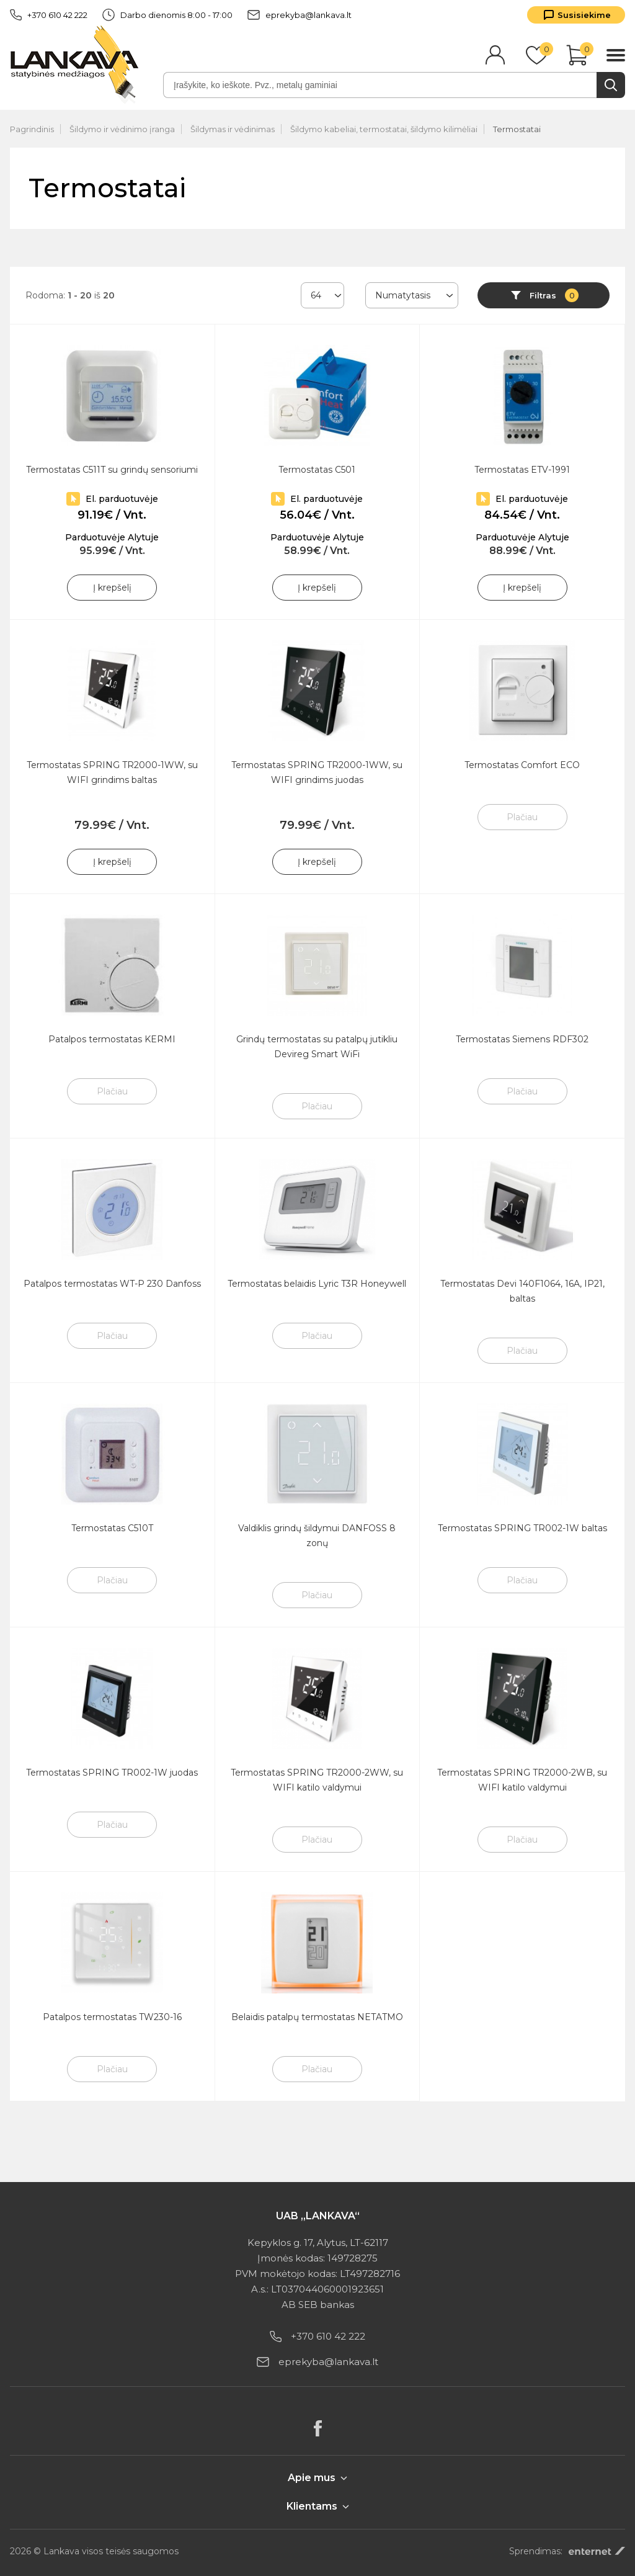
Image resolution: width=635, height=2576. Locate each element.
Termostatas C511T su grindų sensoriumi (112, 469)
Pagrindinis (32, 129)
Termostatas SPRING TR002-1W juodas (112, 1772)
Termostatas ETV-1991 (522, 469)
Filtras (554, 295)
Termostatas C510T (112, 1528)
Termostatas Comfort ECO (522, 765)
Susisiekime (584, 15)
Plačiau (522, 817)
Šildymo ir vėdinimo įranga (122, 129)
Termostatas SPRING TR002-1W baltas (522, 1528)
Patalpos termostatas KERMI (111, 1039)
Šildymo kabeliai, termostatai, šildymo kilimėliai (383, 129)
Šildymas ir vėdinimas (232, 129)
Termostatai (517, 129)
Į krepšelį (112, 587)
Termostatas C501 (316, 469)
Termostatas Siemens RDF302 (522, 1039)
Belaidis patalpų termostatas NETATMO (317, 2017)
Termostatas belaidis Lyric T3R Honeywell (317, 1283)
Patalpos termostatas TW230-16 (112, 2017)
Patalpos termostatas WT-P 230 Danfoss (112, 1283)
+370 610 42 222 (48, 14)
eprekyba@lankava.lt (299, 15)
